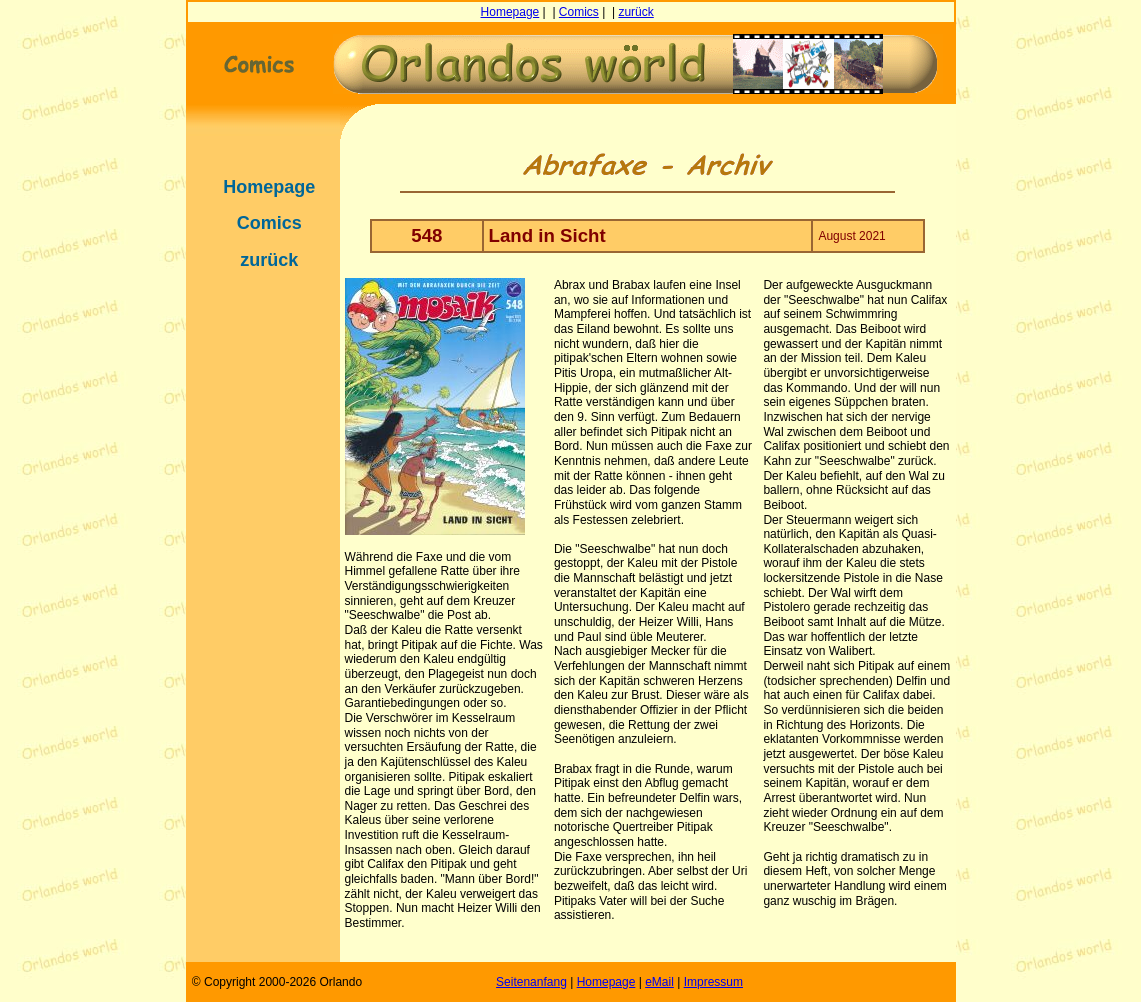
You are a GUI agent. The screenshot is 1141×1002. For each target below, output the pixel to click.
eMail (659, 982)
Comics (579, 12)
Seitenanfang (531, 982)
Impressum (713, 982)
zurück (635, 12)
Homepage (510, 12)
